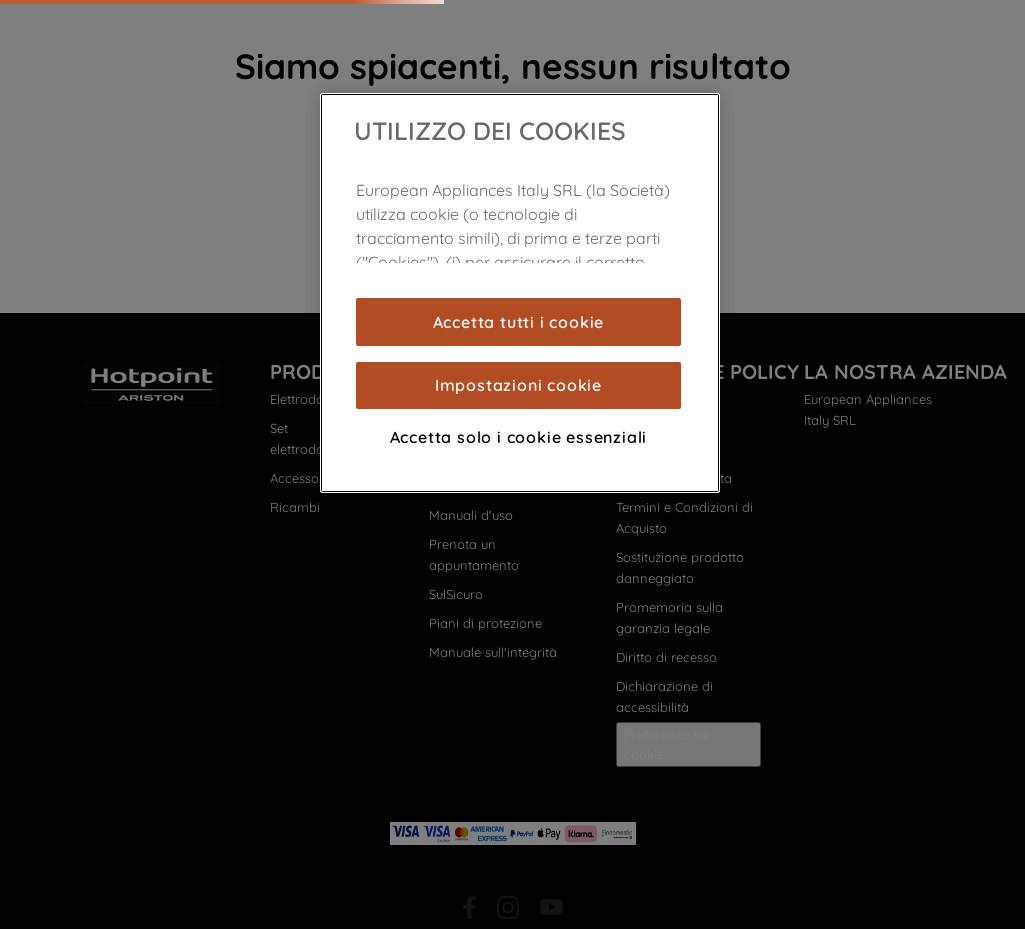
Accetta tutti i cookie (519, 322)
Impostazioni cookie (518, 385)
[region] (520, 293)
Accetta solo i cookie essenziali (519, 437)
